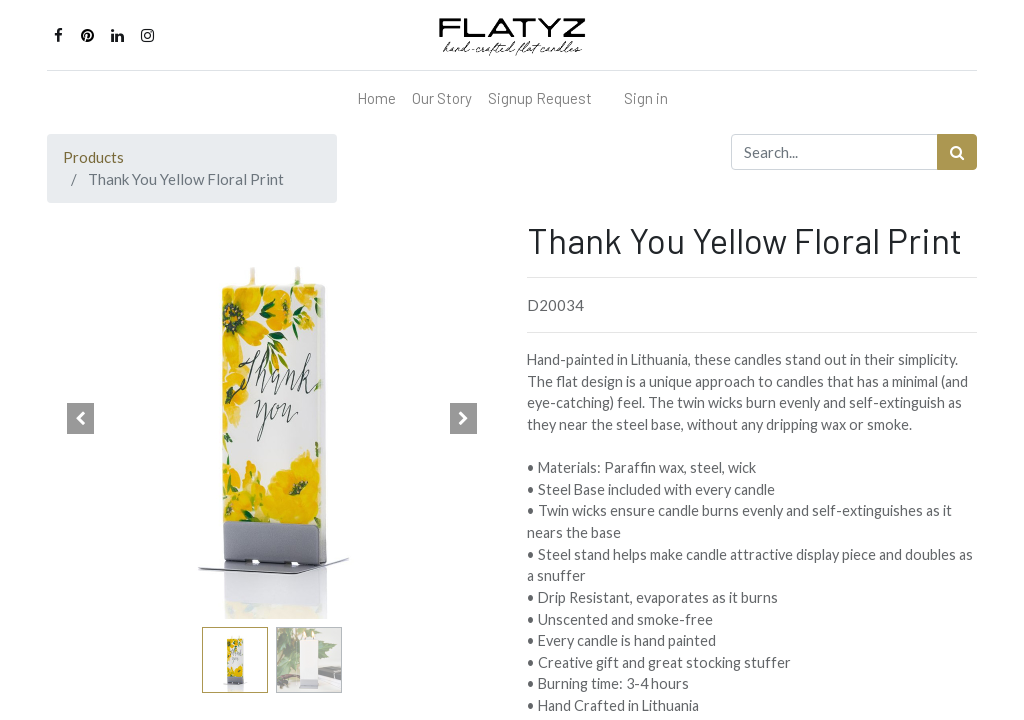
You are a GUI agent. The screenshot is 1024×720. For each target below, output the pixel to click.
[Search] (957, 152)
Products (93, 157)
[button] (81, 419)
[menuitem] (376, 98)
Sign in (646, 98)
